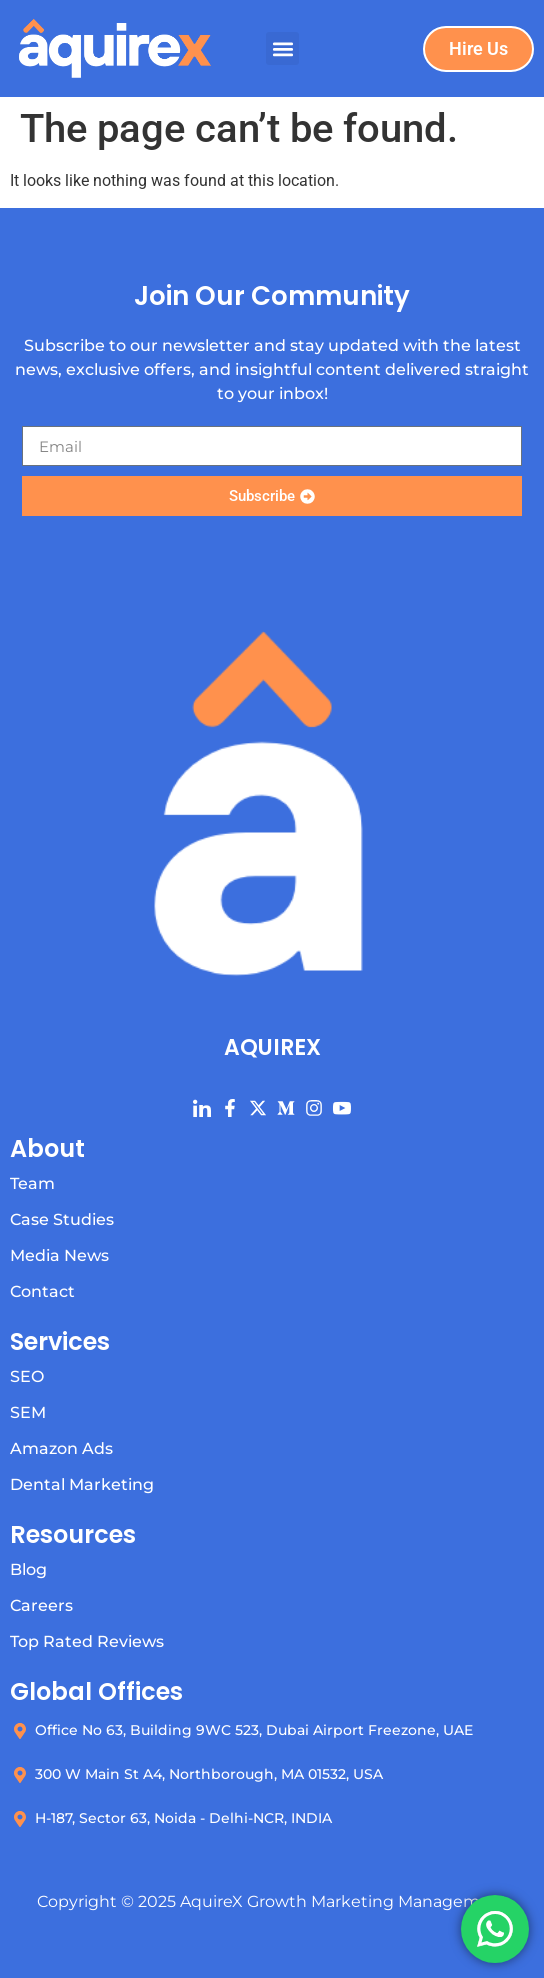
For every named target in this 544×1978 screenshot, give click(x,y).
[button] (282, 48)
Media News (59, 1255)
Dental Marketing (82, 1484)
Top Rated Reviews (87, 1641)
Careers (41, 1605)
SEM (28, 1412)
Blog (28, 1569)
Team (32, 1183)
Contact (42, 1291)
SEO (27, 1376)
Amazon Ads (61, 1448)
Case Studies (62, 1219)
